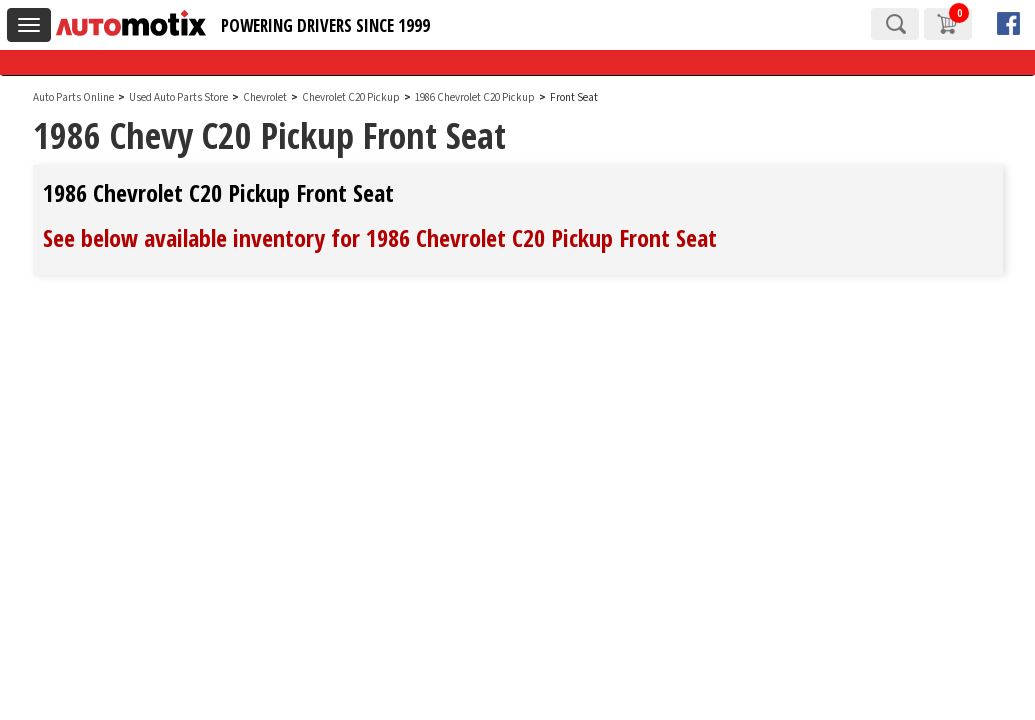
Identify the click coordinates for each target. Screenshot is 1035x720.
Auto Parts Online (73, 97)
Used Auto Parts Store (178, 97)
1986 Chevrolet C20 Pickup (476, 97)
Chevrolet (265, 97)
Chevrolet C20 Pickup (352, 97)
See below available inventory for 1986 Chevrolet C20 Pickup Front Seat (380, 237)
